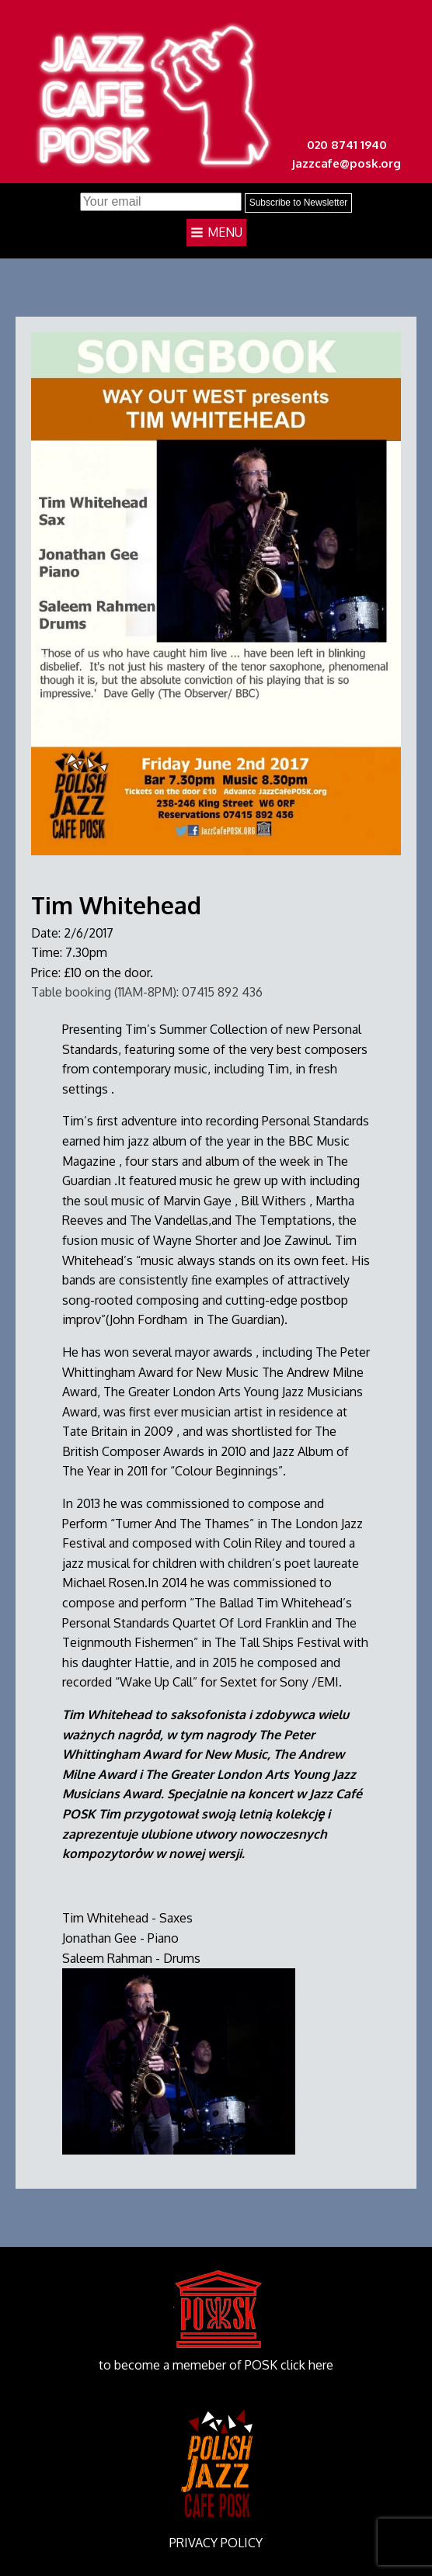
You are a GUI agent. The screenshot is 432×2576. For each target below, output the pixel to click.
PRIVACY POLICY (216, 2542)
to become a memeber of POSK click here (216, 2365)
